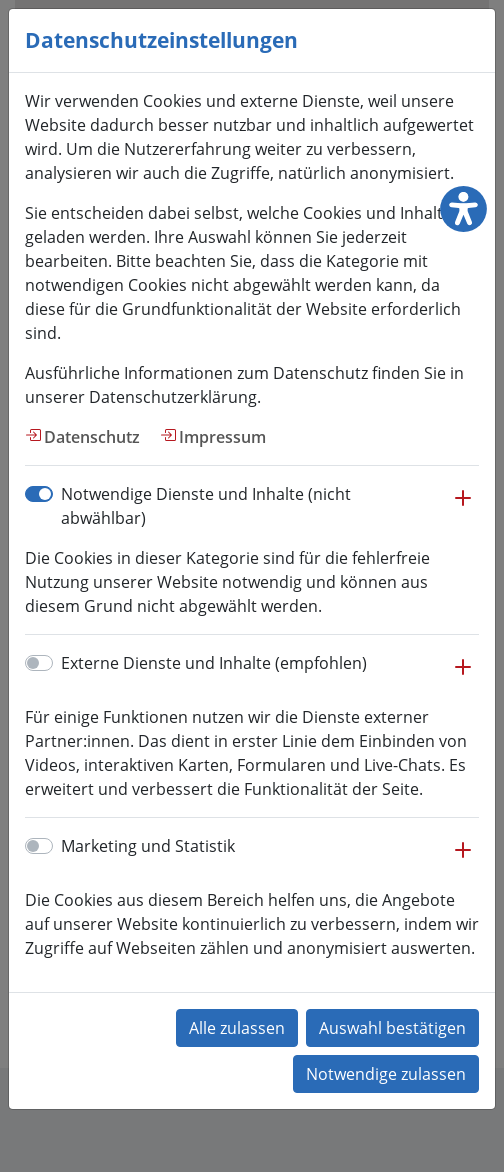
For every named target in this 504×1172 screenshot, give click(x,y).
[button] (463, 508)
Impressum (222, 437)
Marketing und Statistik (148, 846)
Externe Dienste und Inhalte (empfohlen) (214, 663)
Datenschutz (92, 437)
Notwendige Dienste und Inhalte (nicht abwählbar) (206, 506)
